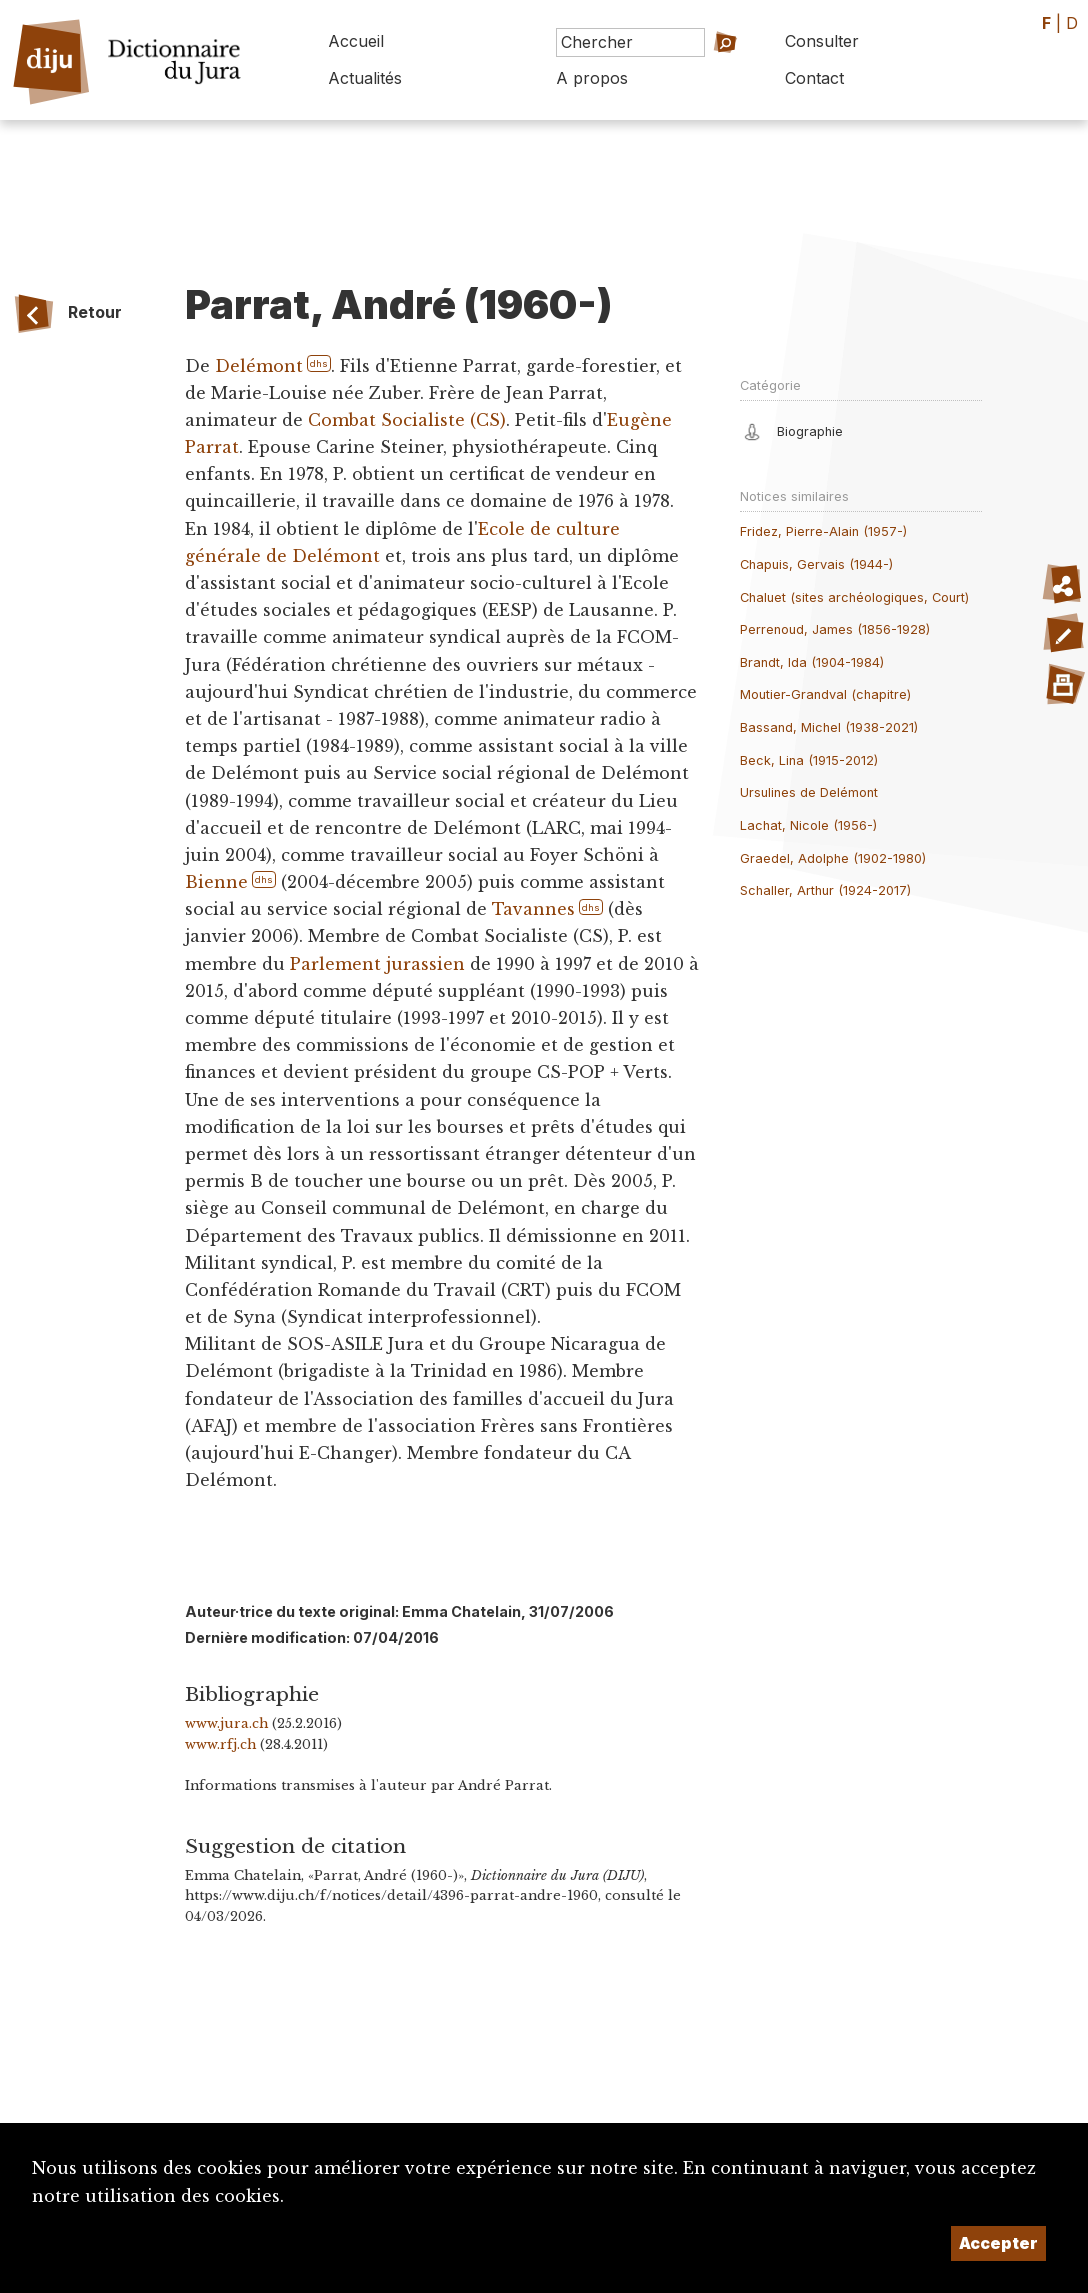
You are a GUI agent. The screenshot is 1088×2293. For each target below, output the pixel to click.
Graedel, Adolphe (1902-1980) (833, 858)
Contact (814, 78)
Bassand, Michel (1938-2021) (829, 727)
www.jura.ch (226, 1723)
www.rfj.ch (220, 1744)
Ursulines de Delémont (809, 792)
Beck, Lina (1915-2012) (809, 760)
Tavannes (533, 909)
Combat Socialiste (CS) (407, 420)
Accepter (998, 2243)
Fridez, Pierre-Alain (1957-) (823, 531)
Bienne (216, 882)
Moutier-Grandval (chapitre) (825, 694)
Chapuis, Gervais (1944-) (816, 564)
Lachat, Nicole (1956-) (808, 825)
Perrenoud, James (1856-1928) (835, 629)
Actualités (365, 78)
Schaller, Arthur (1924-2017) (825, 890)
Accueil (356, 41)
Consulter (822, 41)
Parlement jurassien (377, 964)
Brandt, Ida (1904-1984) (812, 662)
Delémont (259, 366)
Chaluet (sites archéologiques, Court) (854, 597)
